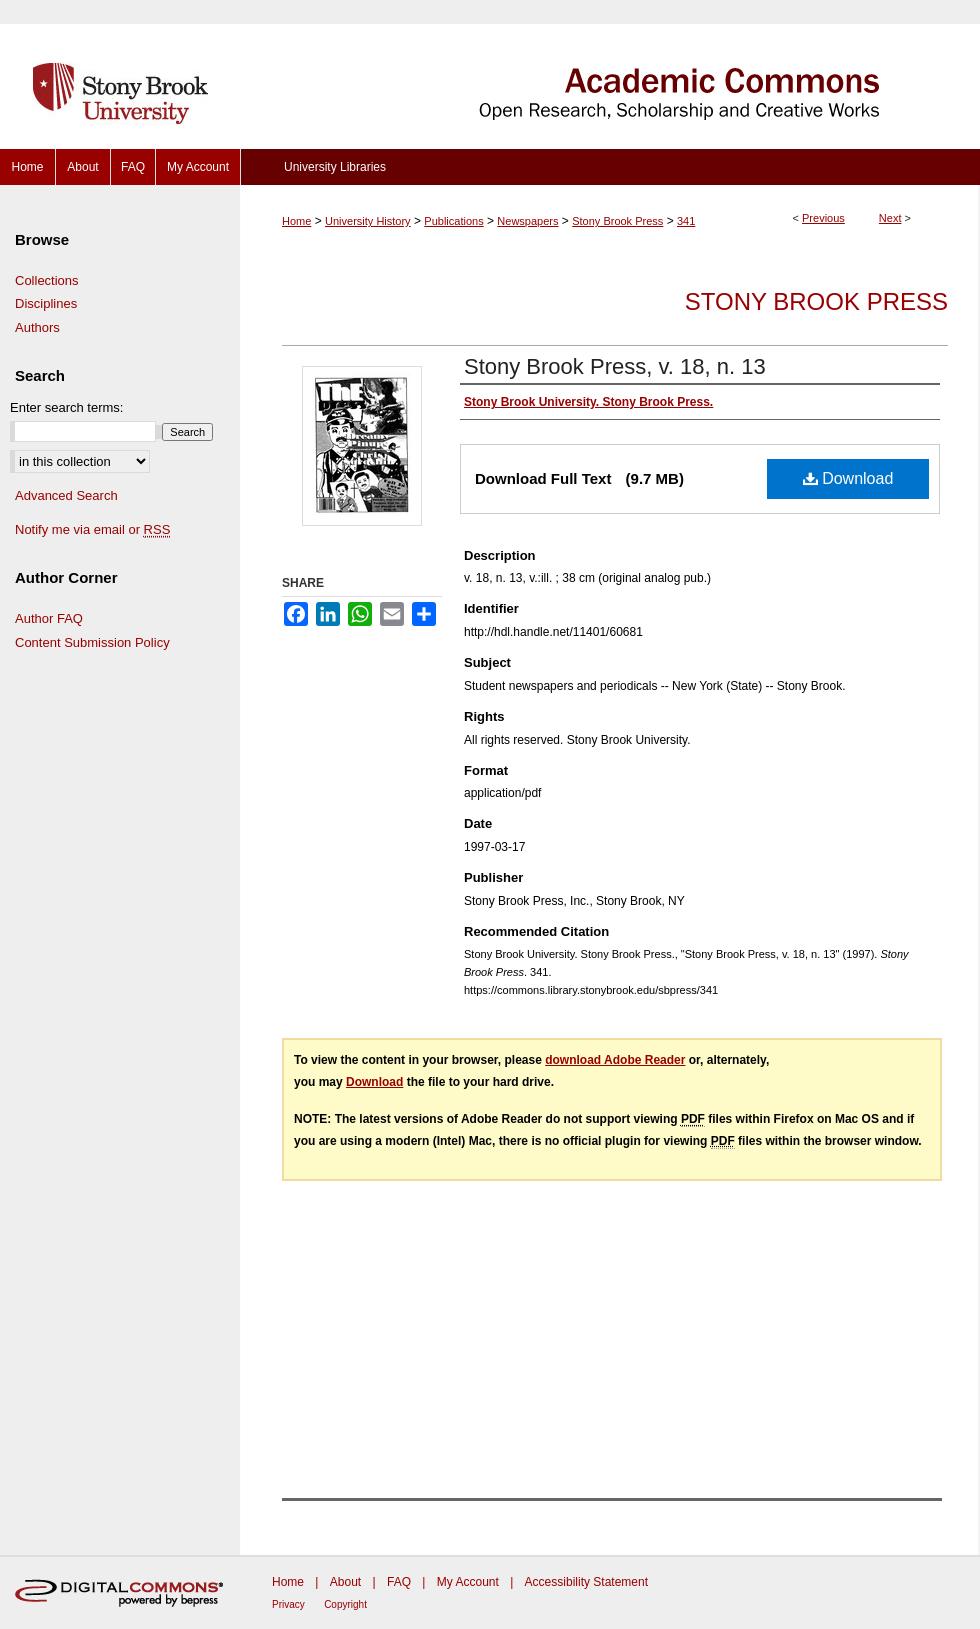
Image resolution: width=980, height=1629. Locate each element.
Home (296, 221)
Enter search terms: (66, 407)
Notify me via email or (92, 530)
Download (848, 478)
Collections (47, 280)
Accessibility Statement (586, 1582)
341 (686, 221)
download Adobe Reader (615, 1060)
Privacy (288, 1604)
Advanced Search (66, 495)
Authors (37, 327)
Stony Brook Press (617, 221)
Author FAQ (49, 618)
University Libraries (335, 167)
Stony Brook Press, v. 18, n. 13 (615, 366)
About (345, 1582)
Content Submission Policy (92, 642)
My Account (468, 1582)
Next (890, 218)
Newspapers (527, 221)
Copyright (345, 1604)
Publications (453, 221)
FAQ (399, 1582)
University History (368, 221)
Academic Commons (610, 74)
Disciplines (46, 303)
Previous (823, 218)
